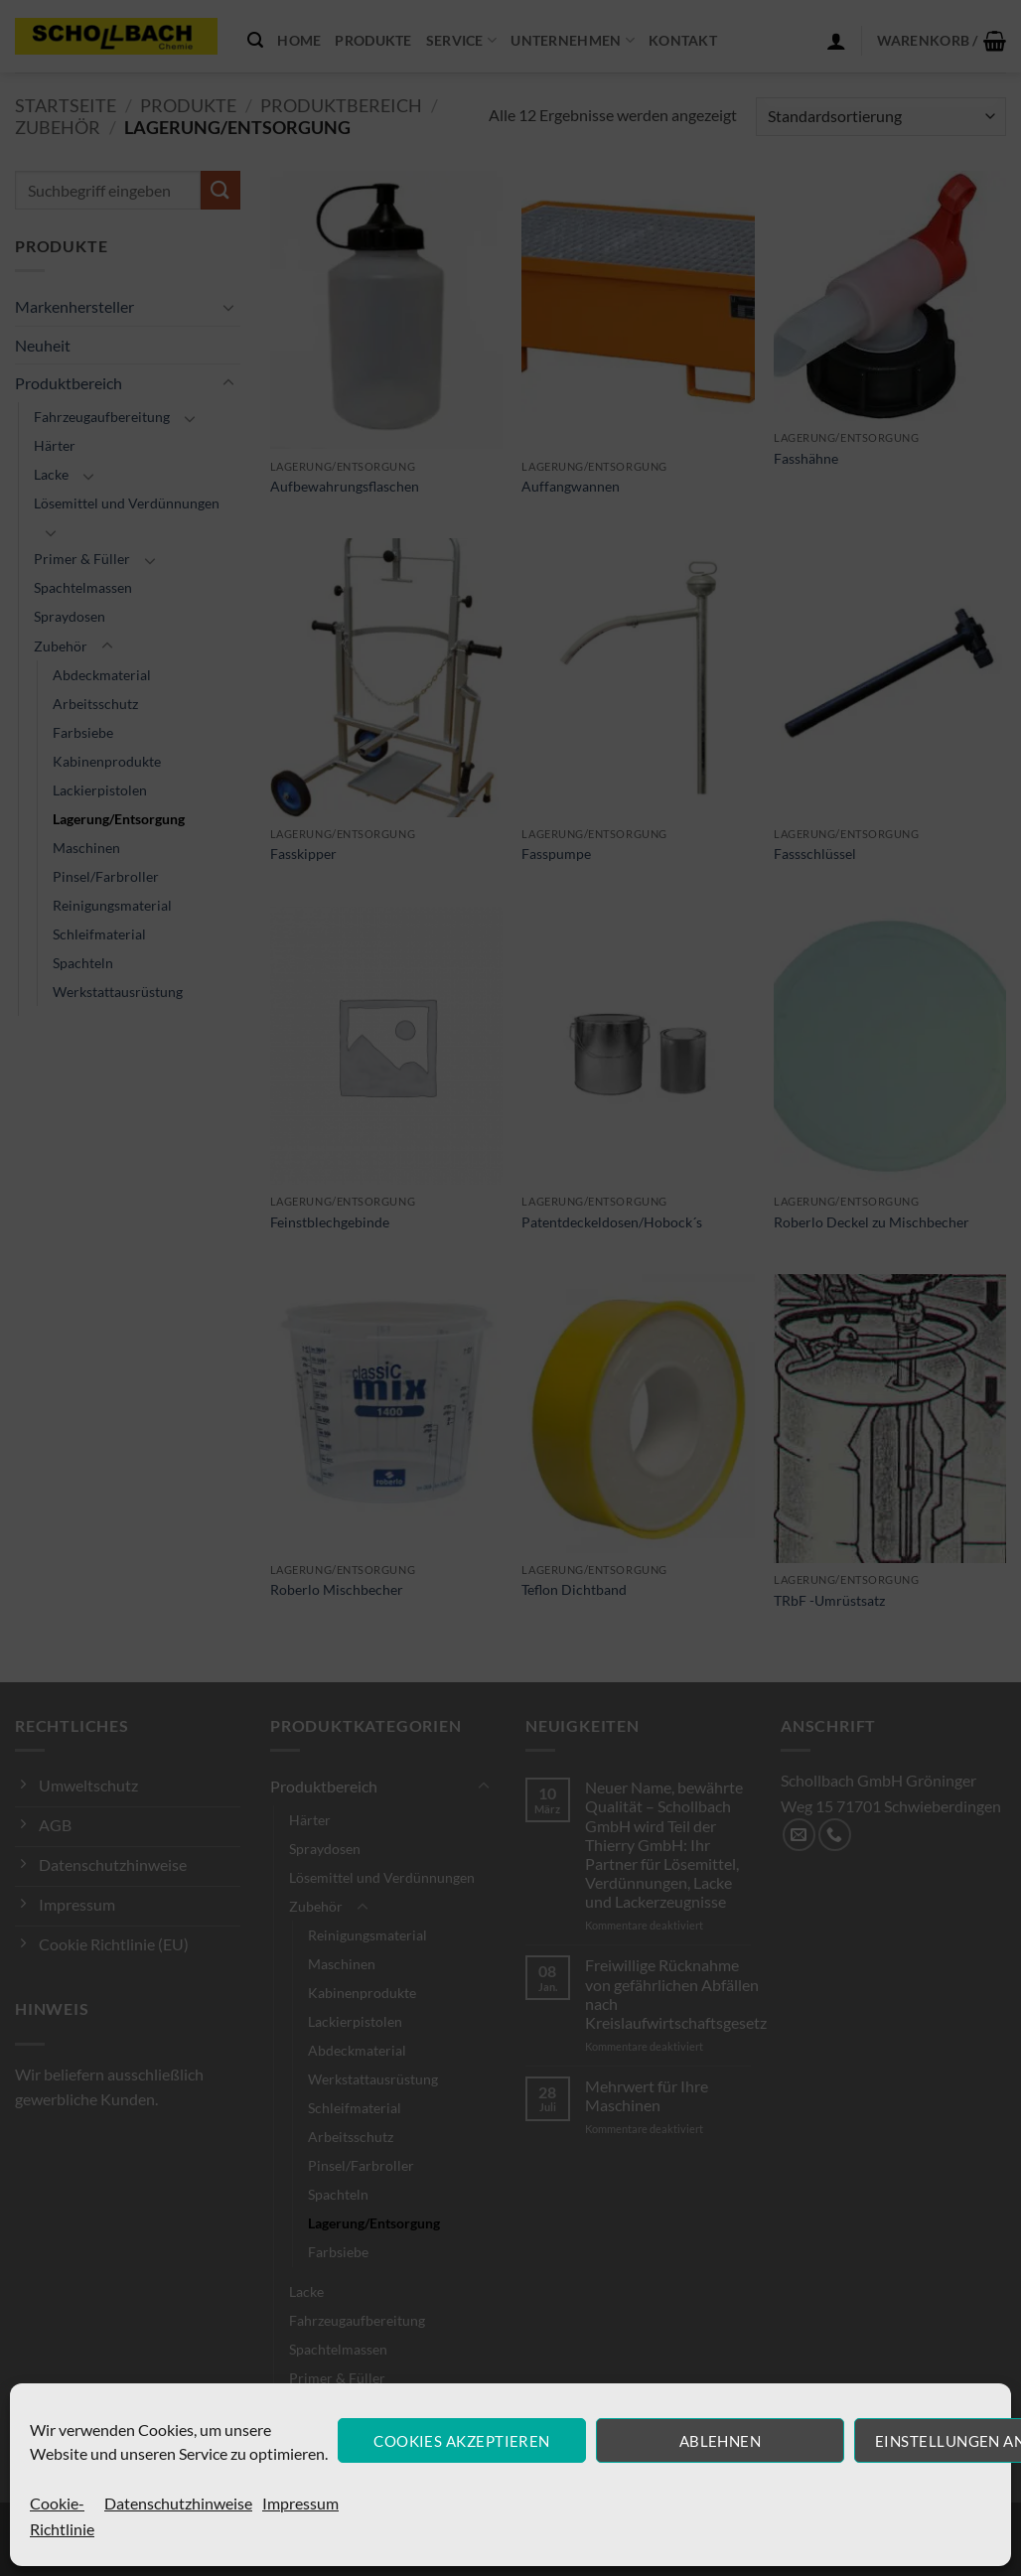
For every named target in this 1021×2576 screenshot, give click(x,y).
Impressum (300, 2503)
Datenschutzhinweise (178, 2503)
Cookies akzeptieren (461, 2441)
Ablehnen (720, 2441)
